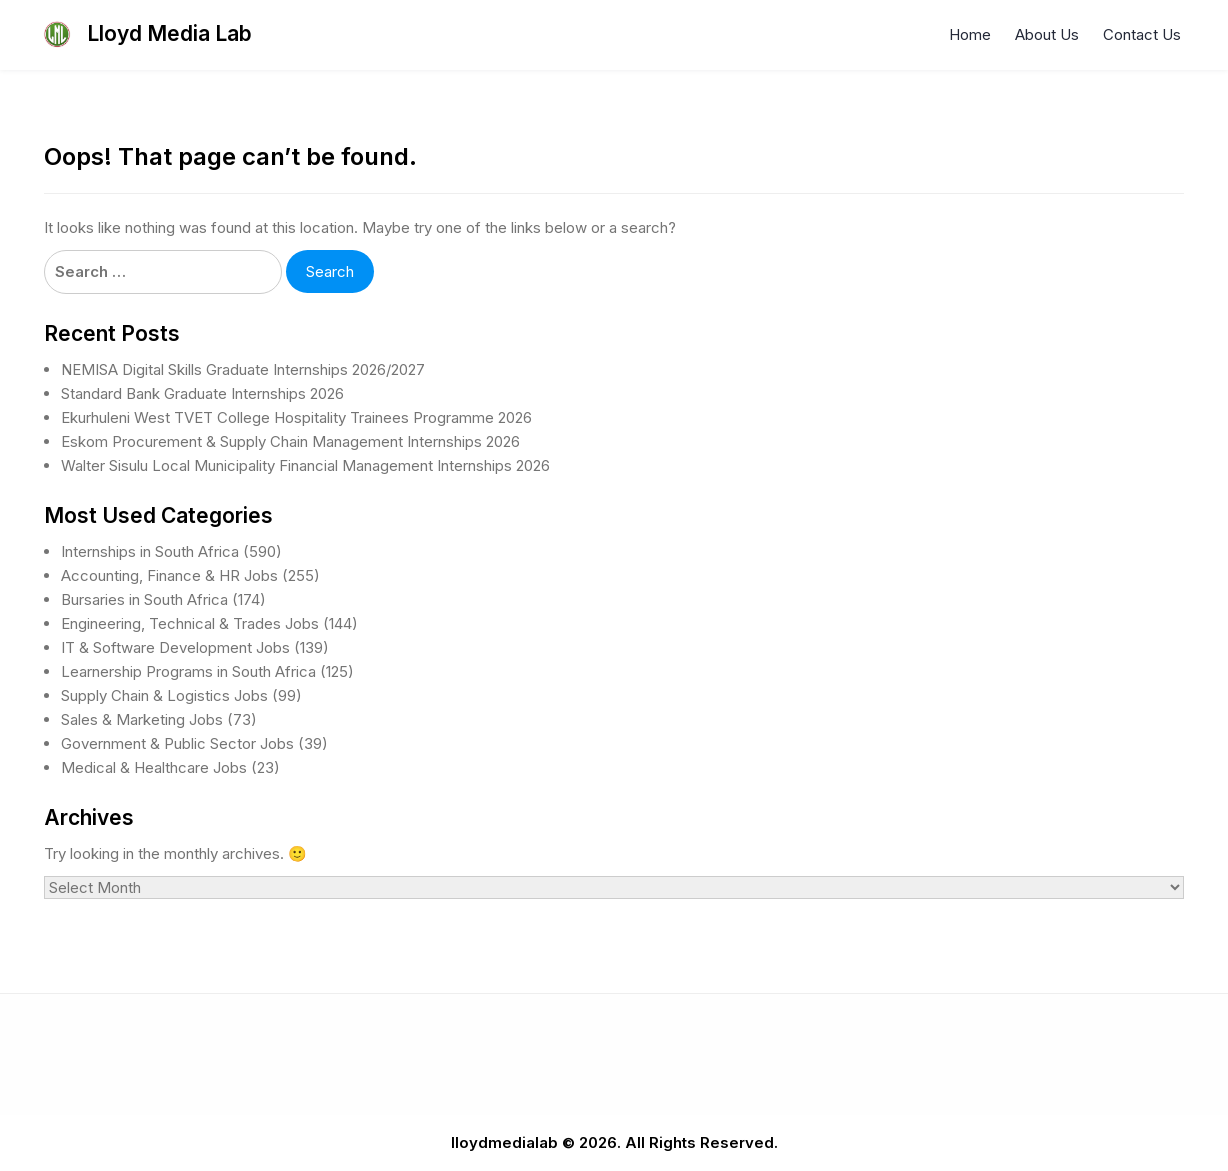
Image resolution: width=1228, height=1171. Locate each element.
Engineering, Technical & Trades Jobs (190, 623)
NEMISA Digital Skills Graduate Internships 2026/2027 (243, 369)
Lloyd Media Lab (169, 33)
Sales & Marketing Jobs (142, 719)
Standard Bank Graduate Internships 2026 (202, 393)
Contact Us (1142, 34)
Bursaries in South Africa (144, 599)
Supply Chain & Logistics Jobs (164, 695)
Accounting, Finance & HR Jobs (169, 575)
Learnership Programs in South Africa (188, 671)
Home (970, 34)
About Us (1047, 34)
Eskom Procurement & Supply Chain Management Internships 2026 (290, 441)
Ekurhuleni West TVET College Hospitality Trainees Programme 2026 (296, 417)
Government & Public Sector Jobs (177, 743)
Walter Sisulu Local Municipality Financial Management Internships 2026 (305, 465)
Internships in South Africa (150, 551)
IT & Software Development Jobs (175, 647)
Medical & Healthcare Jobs (154, 767)
